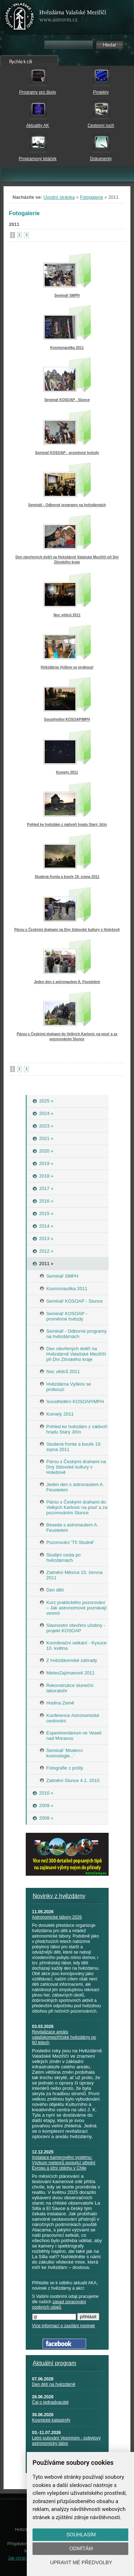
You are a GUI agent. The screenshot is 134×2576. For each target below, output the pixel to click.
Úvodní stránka (59, 197)
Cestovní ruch (101, 125)
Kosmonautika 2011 (67, 348)
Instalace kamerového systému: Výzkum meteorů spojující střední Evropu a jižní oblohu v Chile (63, 2163)
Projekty (101, 92)
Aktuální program (54, 2363)
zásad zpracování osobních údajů (59, 2304)
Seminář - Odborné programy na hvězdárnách (67, 505)
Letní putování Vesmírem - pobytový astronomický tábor (66, 2441)
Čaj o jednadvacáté (50, 2402)
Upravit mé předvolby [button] (81, 2562)
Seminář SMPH (67, 295)
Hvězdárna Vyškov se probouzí (67, 667)
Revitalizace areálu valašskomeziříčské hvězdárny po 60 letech (64, 2037)
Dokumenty (101, 158)
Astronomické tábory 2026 (57, 1917)
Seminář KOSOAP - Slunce (67, 400)
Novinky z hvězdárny (59, 1896)
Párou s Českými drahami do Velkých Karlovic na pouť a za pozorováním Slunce (67, 1036)
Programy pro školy (37, 92)
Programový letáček (37, 158)
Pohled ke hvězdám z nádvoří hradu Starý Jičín (67, 824)
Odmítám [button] (81, 2548)
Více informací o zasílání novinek (63, 2325)
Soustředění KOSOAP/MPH (67, 719)
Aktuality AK (37, 125)
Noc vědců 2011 (67, 615)
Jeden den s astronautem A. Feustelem (67, 982)
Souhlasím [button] (81, 2534)
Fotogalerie (91, 197)
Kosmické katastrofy (51, 2420)
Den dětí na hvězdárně (53, 2384)
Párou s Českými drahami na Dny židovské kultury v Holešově (67, 930)
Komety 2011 (67, 772)
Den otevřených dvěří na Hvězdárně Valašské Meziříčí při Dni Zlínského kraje (66, 559)
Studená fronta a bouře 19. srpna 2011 (67, 877)
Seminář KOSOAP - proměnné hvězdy (67, 453)
